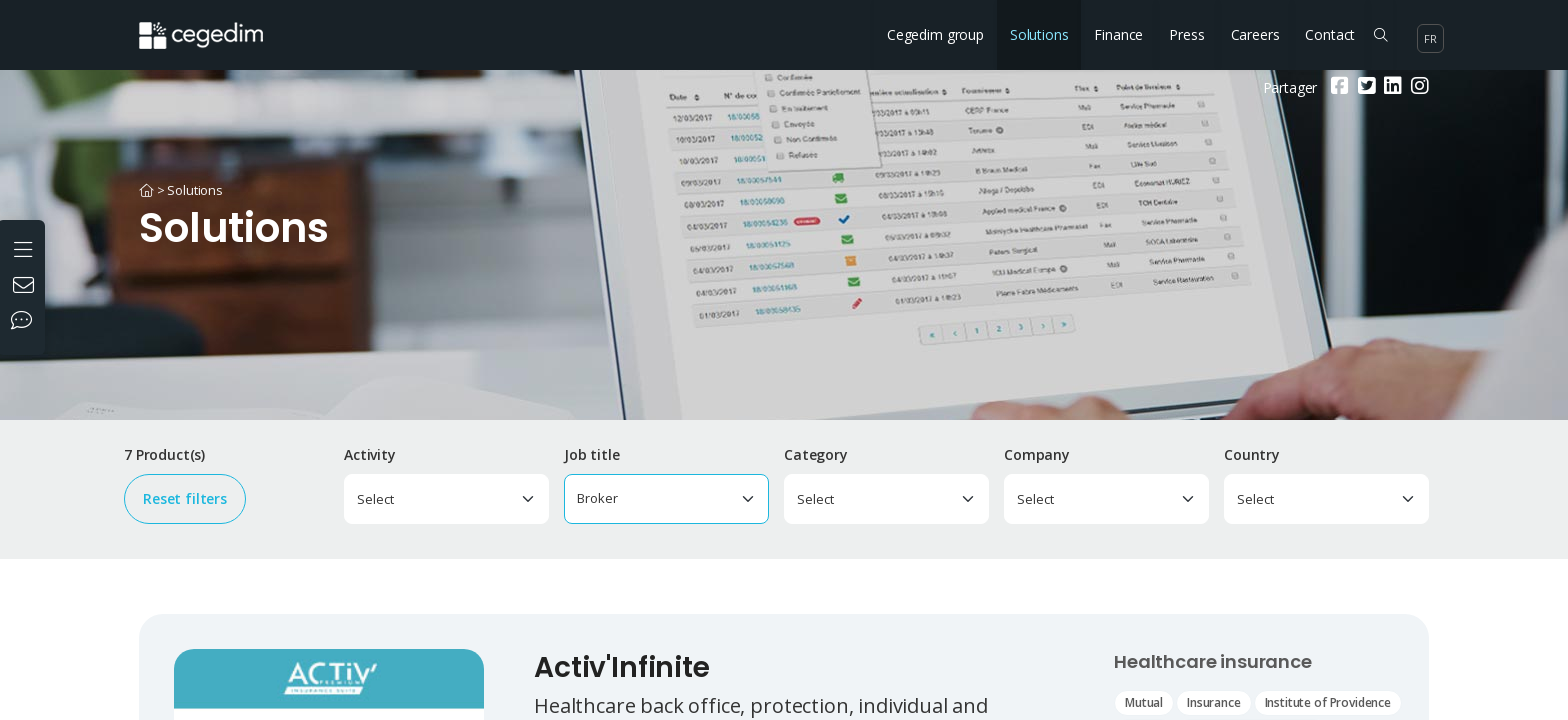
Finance (1118, 34)
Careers (1255, 34)
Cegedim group (935, 34)
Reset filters (185, 498)
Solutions (1039, 34)
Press (1186, 34)
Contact (1330, 34)
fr (1430, 38)
